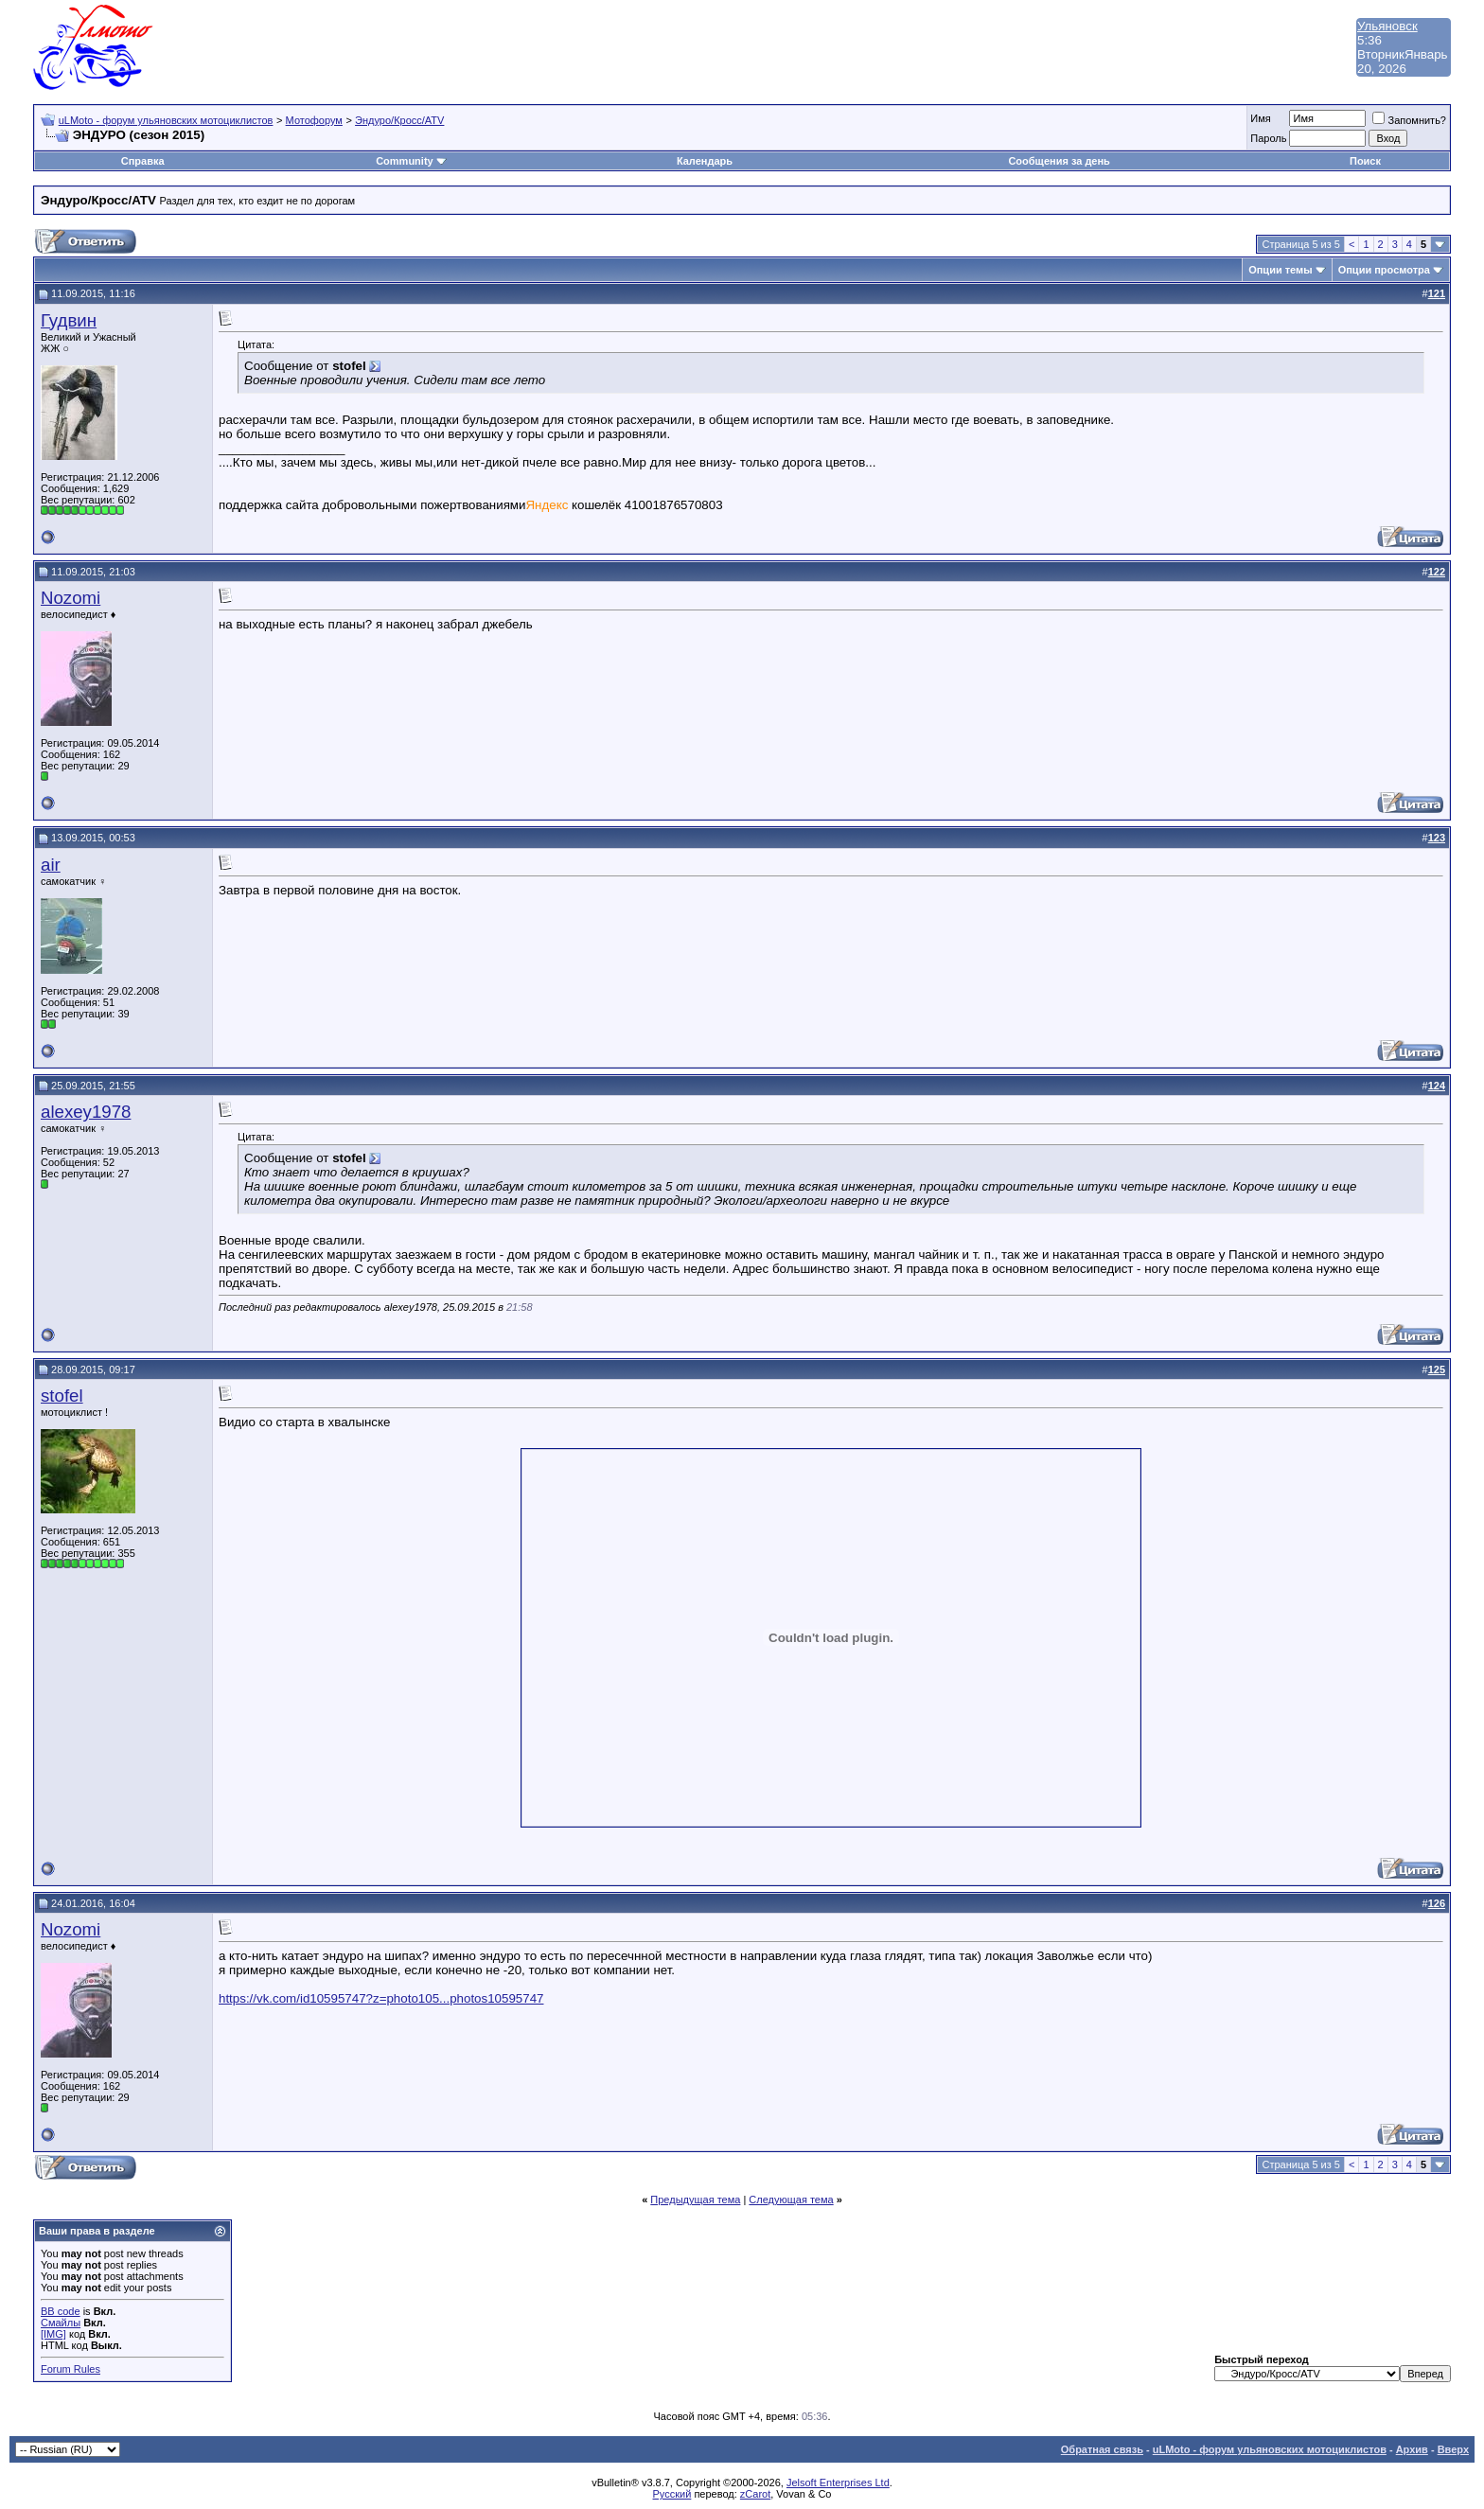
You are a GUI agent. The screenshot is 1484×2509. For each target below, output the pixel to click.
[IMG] (53, 2334)
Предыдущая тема (695, 2199)
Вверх (1453, 2449)
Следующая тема (791, 2199)
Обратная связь (1102, 2449)
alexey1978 (86, 1112)
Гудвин (69, 320)
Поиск (1365, 161)
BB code (60, 2311)
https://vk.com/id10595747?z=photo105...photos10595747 (381, 1998)
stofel (62, 1395)
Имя (1260, 118)
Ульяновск (1387, 26)
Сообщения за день (1058, 161)
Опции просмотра (1384, 269)
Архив (1412, 2449)
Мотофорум (314, 120)
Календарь (705, 161)
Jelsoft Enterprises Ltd (838, 2482)
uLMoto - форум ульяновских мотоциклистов (166, 120)
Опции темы (1280, 269)
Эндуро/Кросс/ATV (399, 120)
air (51, 865)
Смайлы (60, 2322)
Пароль (1268, 138)
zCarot (755, 2494)
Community (411, 161)
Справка (143, 161)
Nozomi (70, 598)
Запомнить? (1409, 120)
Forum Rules (70, 2369)
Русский (672, 2494)
